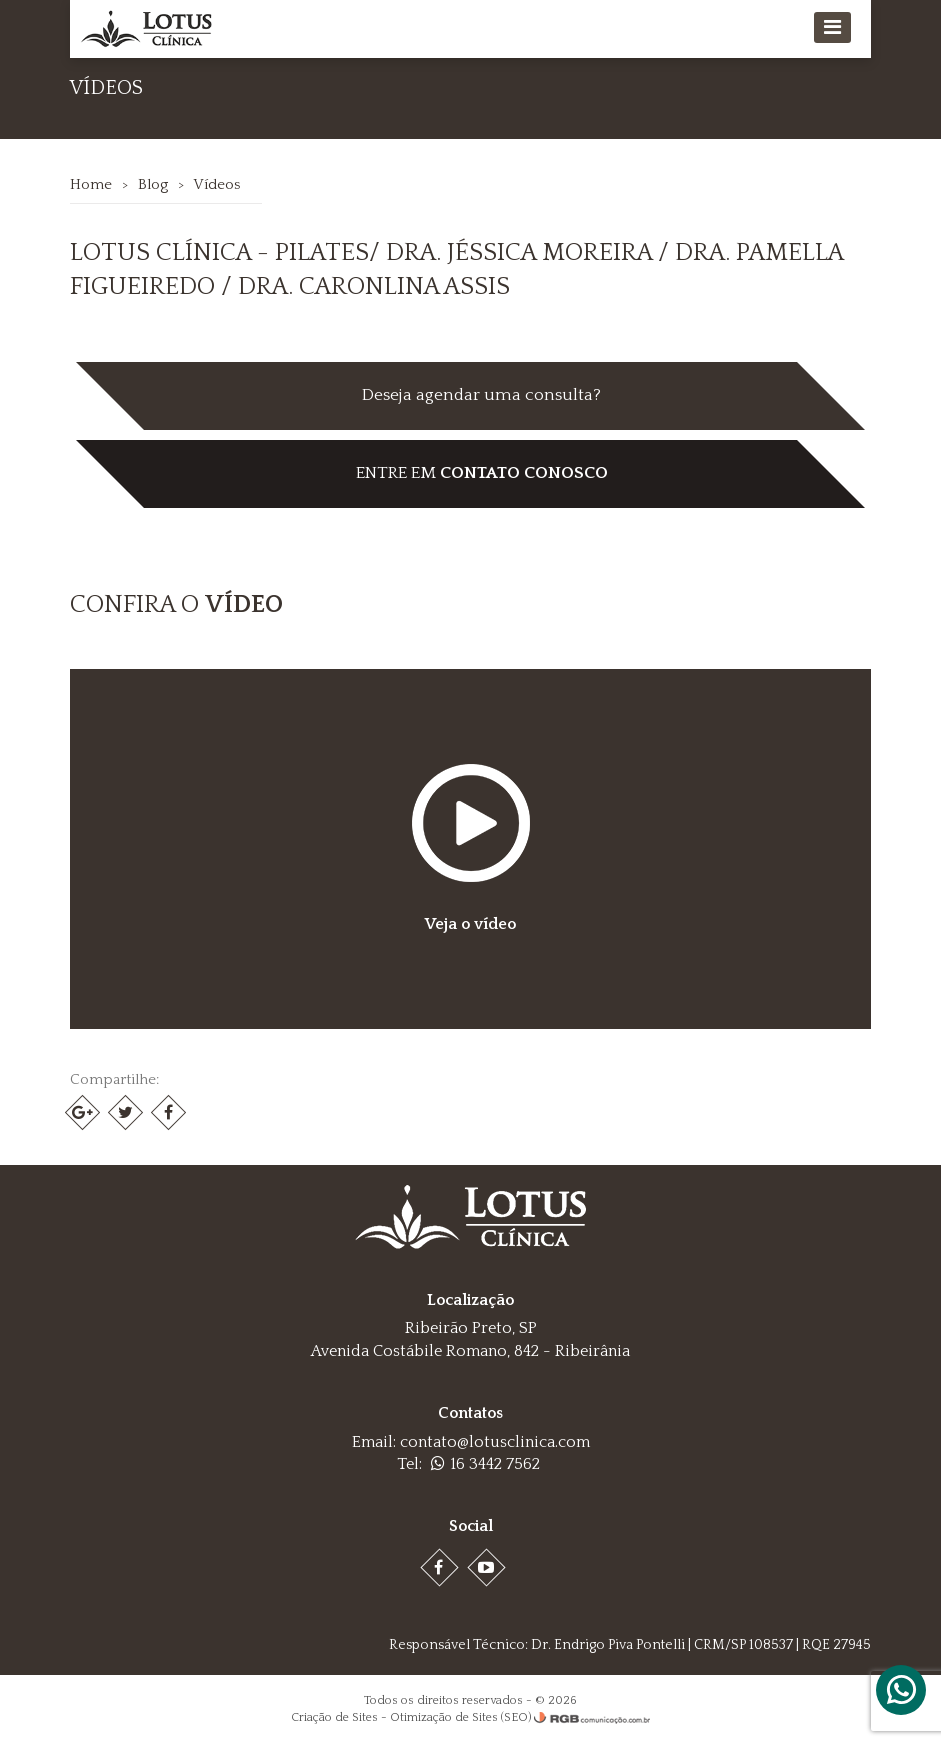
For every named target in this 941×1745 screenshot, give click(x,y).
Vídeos (217, 184)
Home (92, 184)
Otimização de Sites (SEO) (460, 1717)
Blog (154, 184)
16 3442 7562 (485, 1464)
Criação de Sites (334, 1717)
